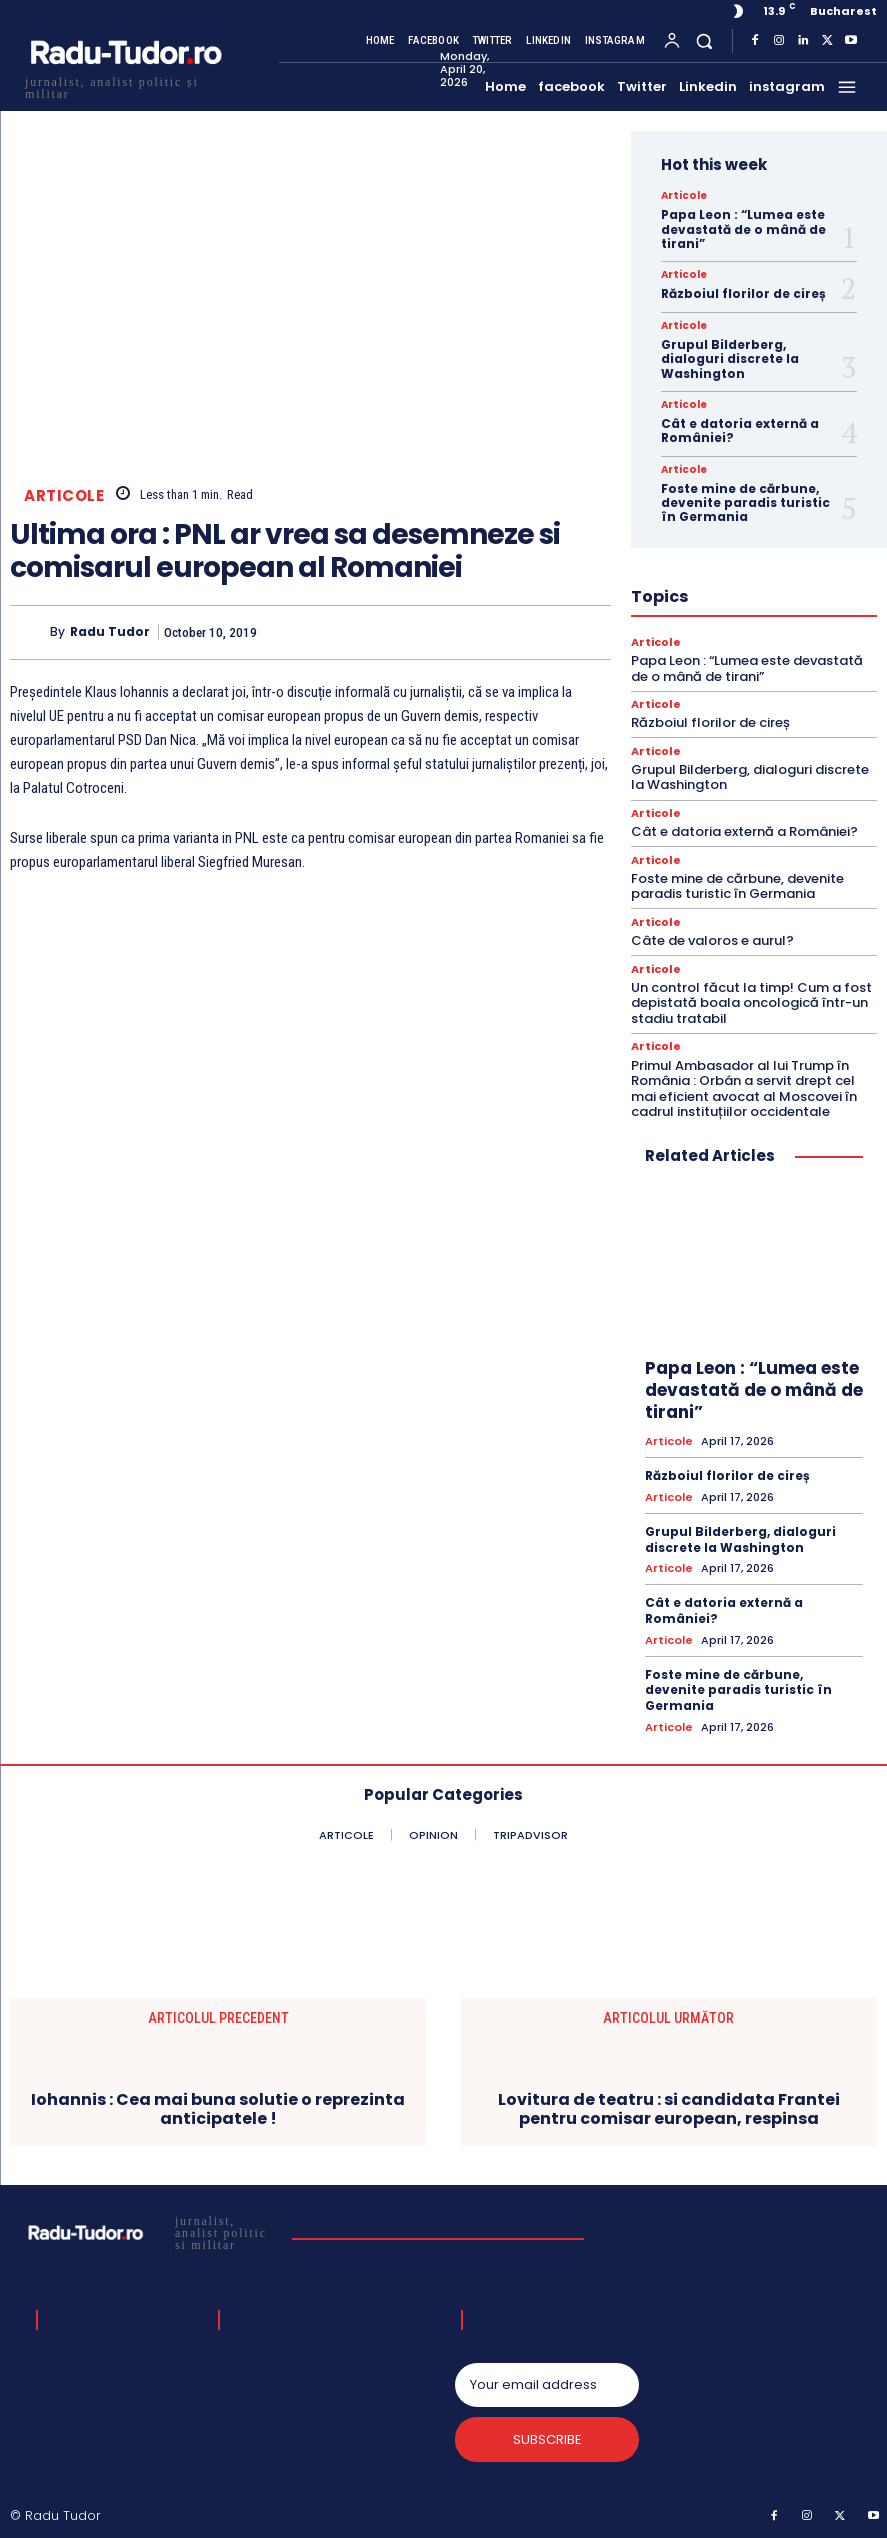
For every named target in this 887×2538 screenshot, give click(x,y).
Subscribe (546, 2438)
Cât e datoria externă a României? (740, 430)
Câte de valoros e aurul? (712, 940)
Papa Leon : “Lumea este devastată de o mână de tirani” (743, 229)
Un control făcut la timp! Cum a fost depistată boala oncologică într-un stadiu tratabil (751, 1002)
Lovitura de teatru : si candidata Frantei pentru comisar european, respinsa (669, 2107)
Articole (64, 495)
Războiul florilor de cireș (743, 293)
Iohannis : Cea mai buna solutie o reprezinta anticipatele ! (218, 2107)
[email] (547, 2384)
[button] (704, 40)
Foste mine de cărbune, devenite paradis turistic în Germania (745, 503)
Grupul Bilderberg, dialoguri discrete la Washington (730, 359)
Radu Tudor (110, 632)
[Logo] (125, 85)
